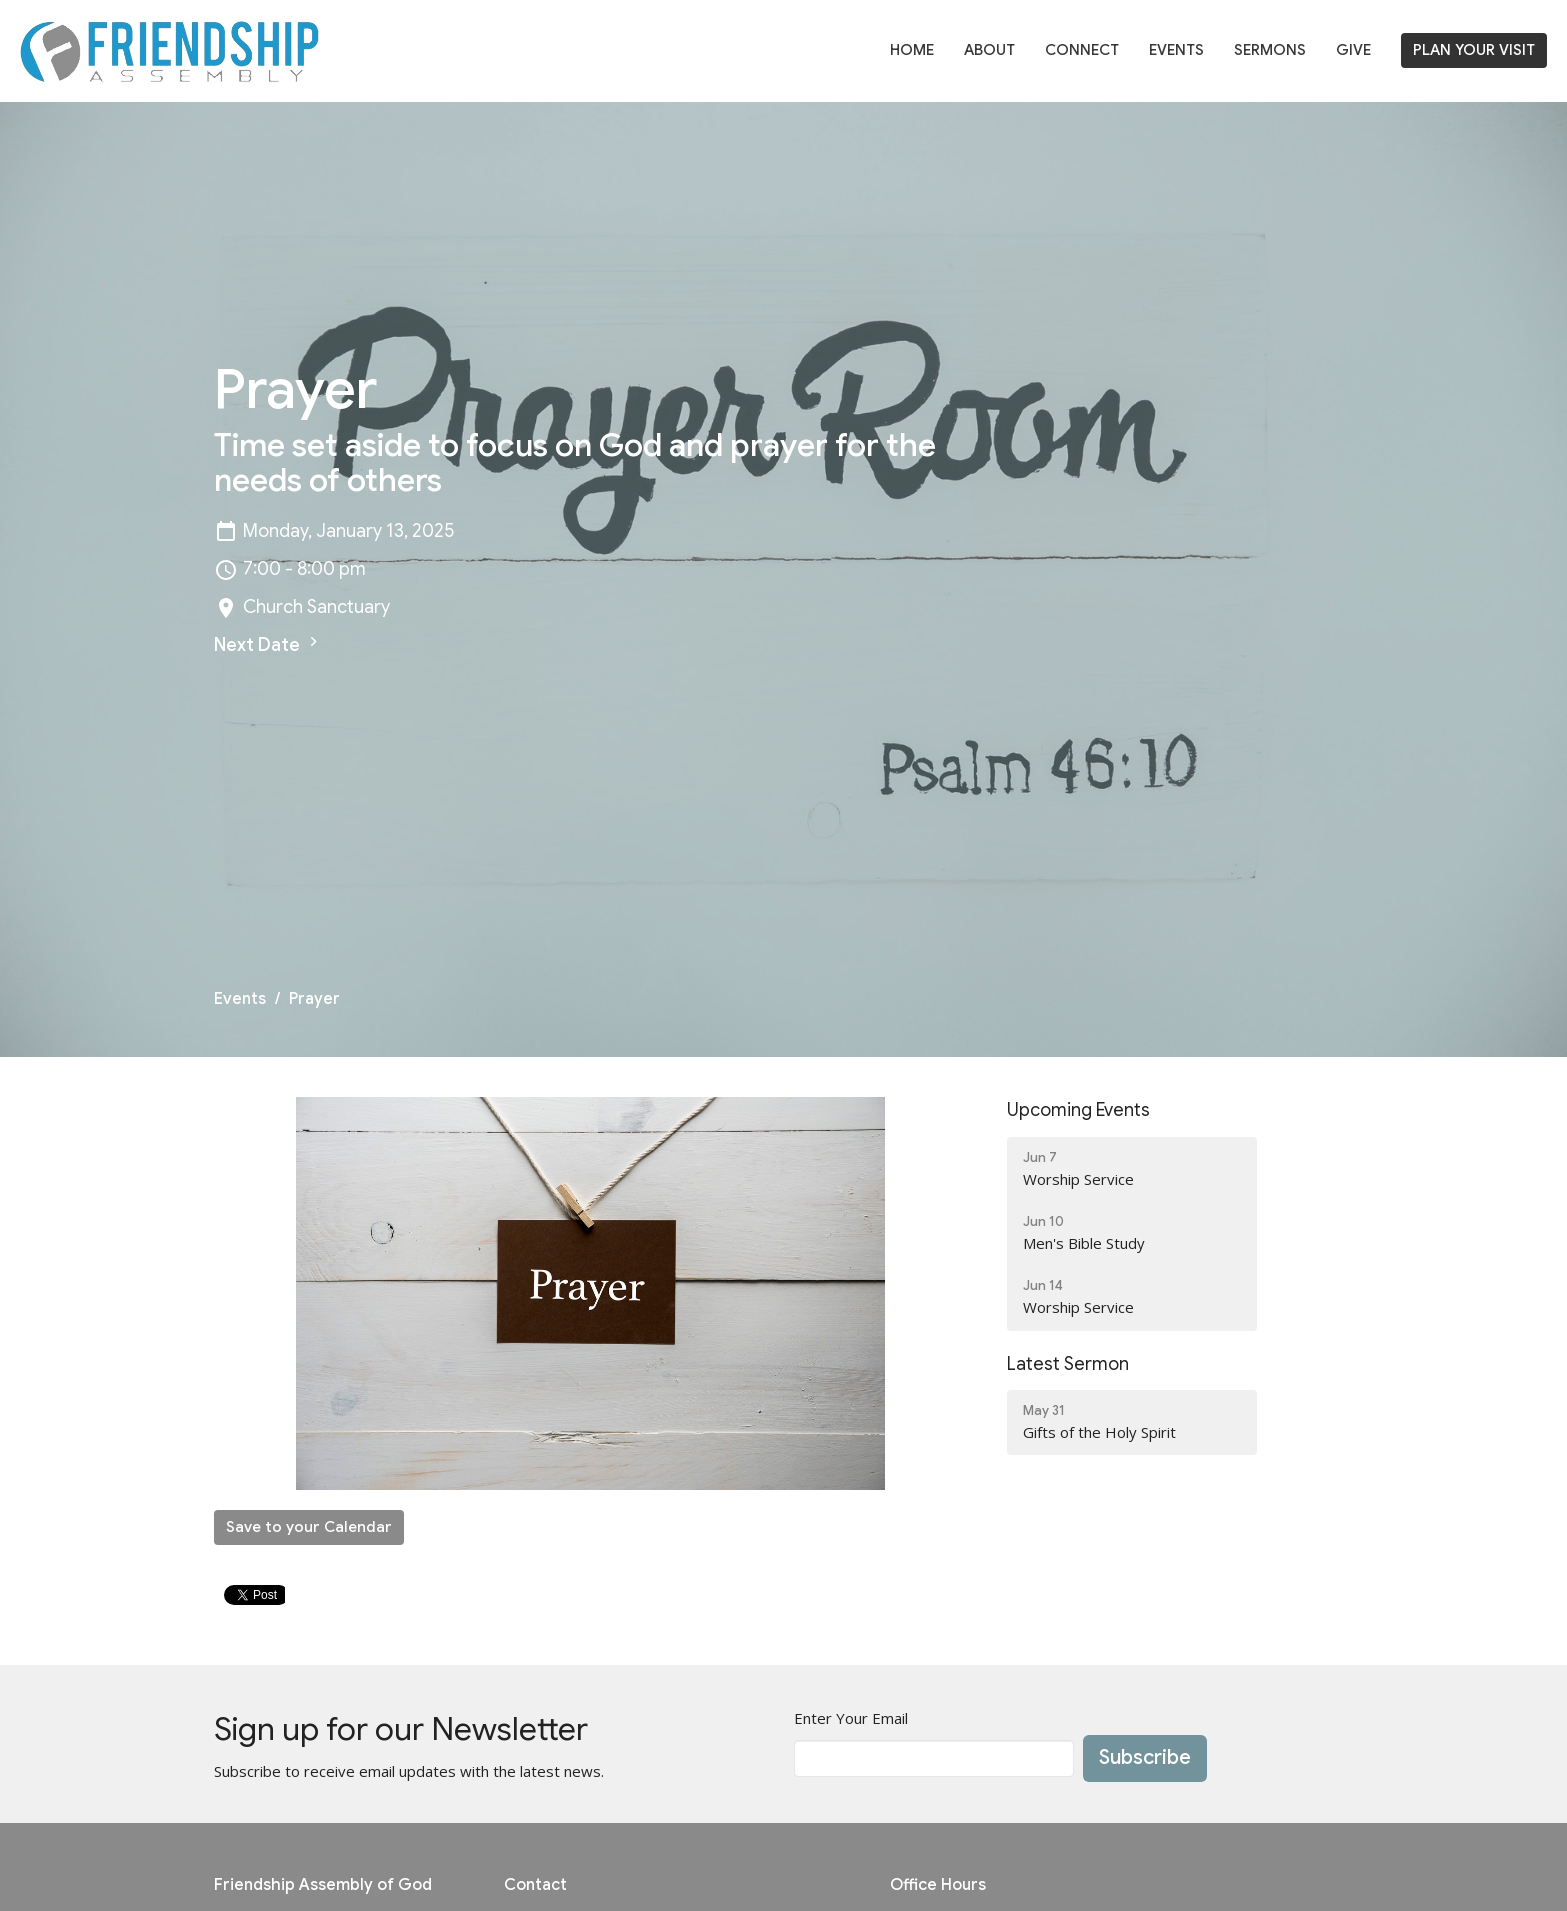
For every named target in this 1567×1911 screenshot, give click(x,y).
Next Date (268, 644)
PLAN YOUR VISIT (1474, 50)
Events (1176, 50)
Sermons (1270, 50)
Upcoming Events (1078, 1110)
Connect (1082, 50)
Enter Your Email (851, 1718)
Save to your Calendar (309, 1527)
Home (912, 50)
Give (1353, 50)
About (989, 50)
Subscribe (1145, 1757)
